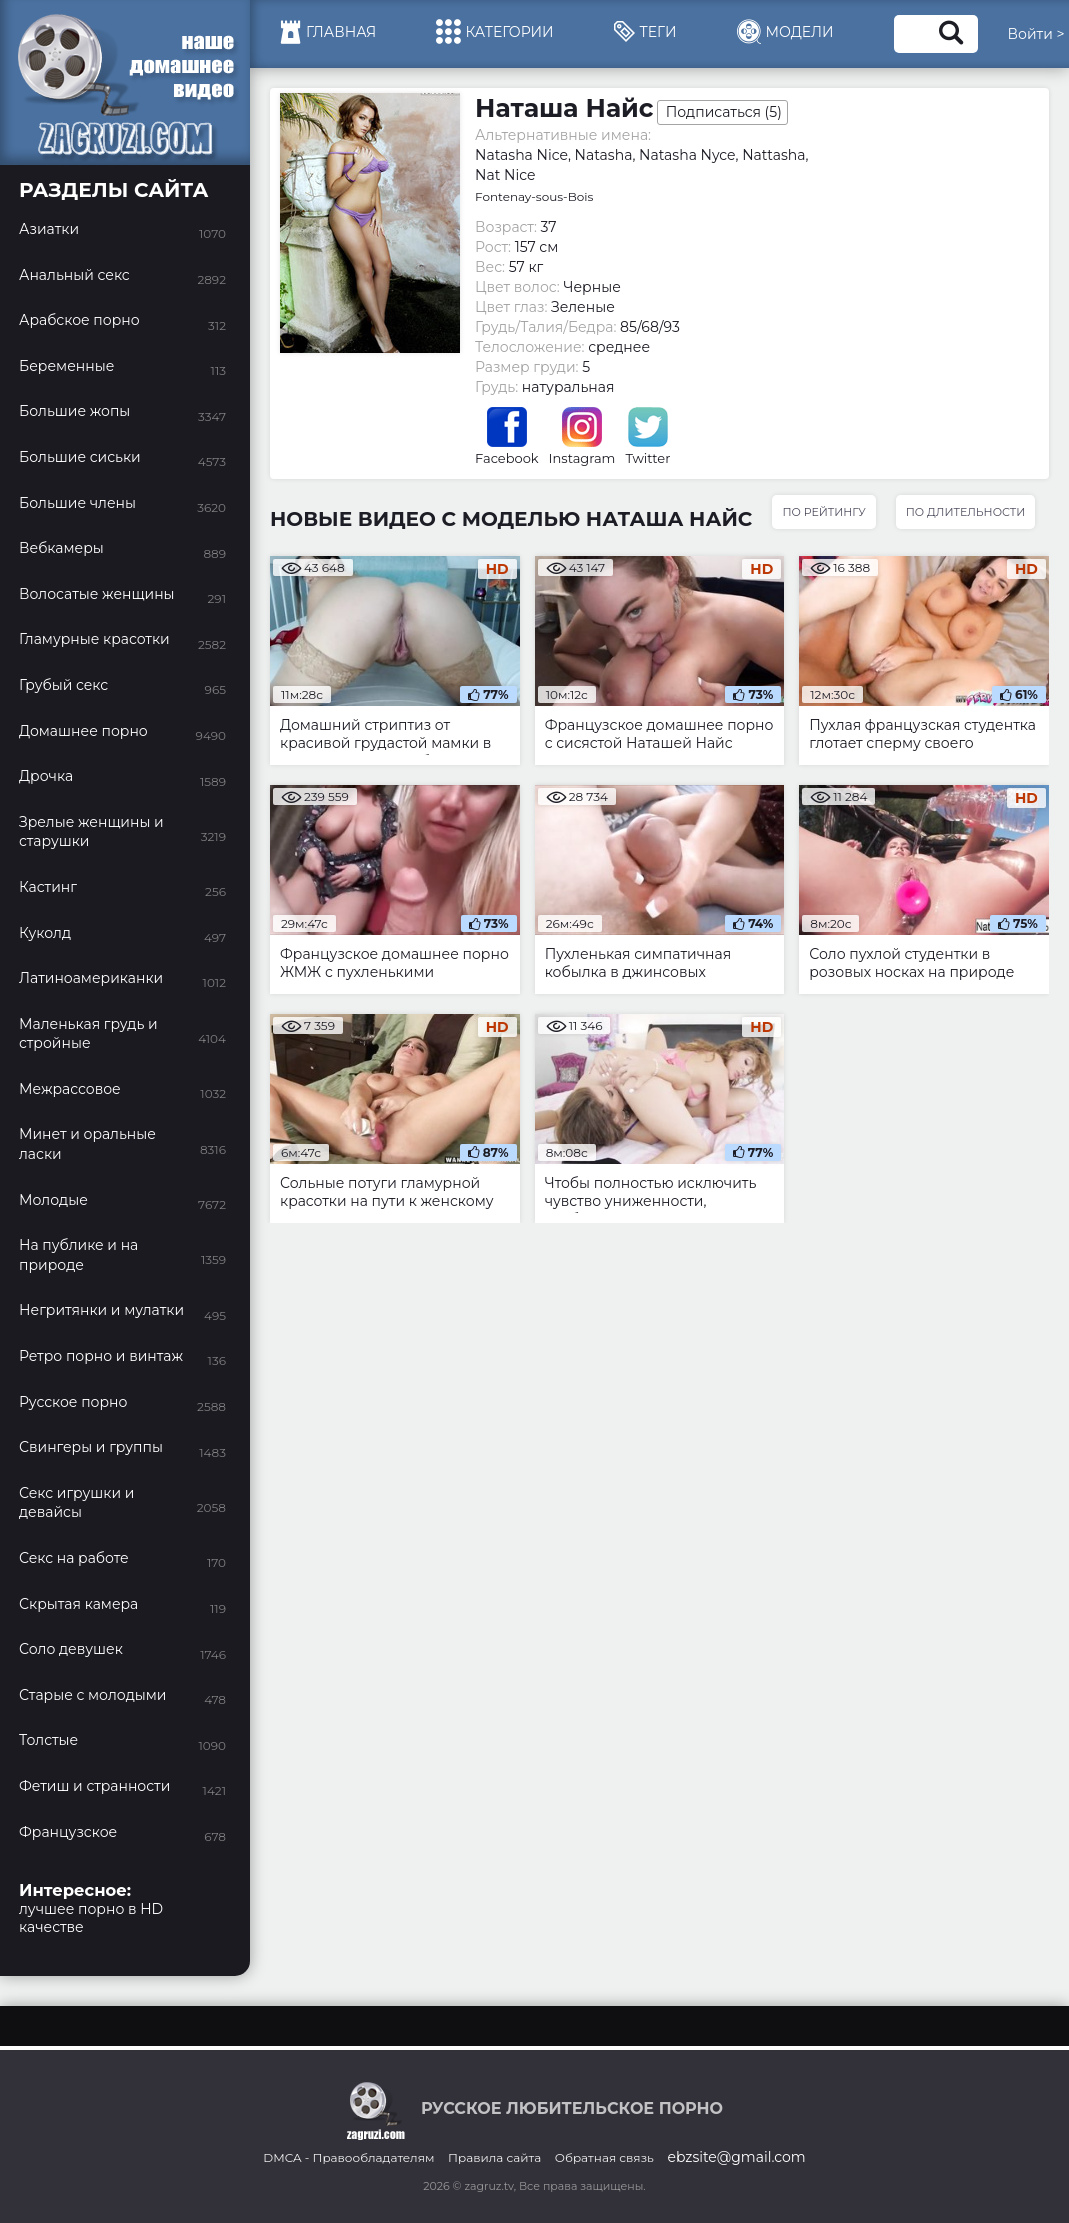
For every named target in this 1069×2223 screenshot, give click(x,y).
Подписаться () (724, 112)
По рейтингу (823, 512)
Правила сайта (494, 2157)
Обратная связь (604, 2157)
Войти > (1036, 34)
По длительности (966, 512)
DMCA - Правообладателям (348, 2157)
